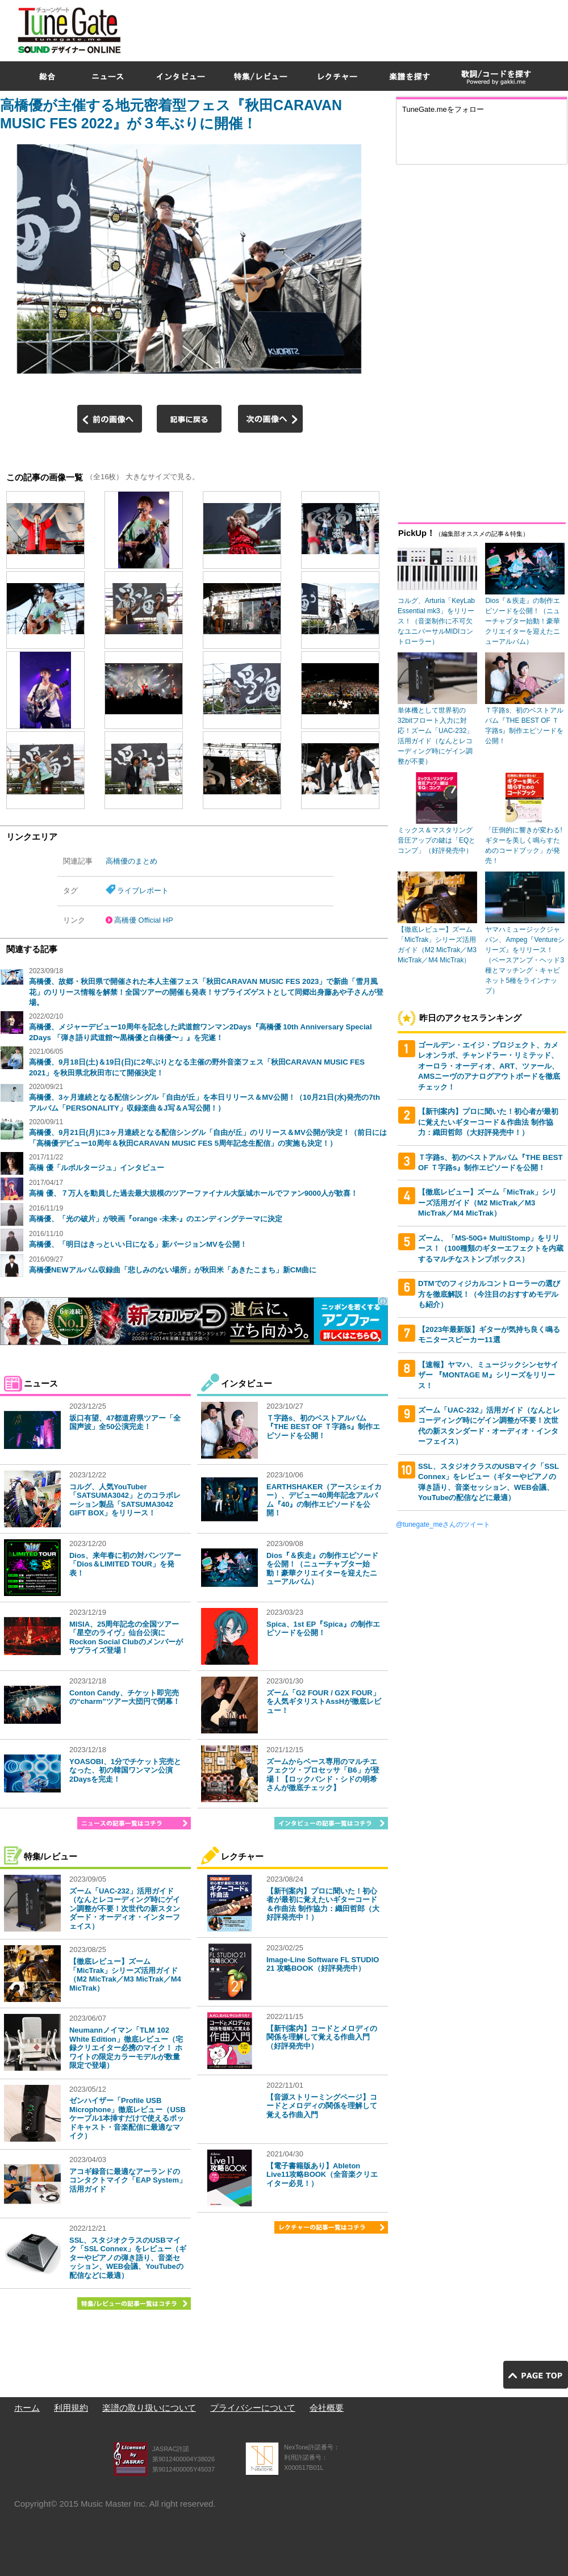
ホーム (27, 2407)
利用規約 (71, 2407)
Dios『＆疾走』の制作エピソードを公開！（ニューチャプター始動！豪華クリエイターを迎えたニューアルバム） (322, 1568)
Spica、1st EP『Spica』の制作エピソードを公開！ (323, 1628)
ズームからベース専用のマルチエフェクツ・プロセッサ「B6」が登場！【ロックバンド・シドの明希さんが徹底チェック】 (322, 1774)
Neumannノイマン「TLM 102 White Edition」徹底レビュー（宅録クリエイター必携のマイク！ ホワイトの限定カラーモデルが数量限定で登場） (126, 2048)
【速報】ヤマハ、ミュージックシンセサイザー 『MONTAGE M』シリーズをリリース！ (488, 1375)
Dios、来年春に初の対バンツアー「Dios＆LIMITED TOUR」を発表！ (125, 1564)
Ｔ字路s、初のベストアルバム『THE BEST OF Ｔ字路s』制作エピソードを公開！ (323, 1427)
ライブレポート (143, 890)
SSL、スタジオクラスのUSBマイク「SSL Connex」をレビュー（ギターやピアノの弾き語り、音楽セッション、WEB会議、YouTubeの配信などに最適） (127, 2258)
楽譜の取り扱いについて (149, 2407)
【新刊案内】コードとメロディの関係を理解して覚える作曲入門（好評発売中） (321, 2037)
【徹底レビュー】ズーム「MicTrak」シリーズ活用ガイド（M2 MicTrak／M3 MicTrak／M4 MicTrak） (125, 1974)
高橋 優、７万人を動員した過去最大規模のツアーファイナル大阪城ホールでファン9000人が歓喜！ (193, 1193)
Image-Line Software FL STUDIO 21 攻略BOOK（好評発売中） (322, 1964)
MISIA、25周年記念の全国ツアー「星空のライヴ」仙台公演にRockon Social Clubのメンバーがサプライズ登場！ (126, 1637)
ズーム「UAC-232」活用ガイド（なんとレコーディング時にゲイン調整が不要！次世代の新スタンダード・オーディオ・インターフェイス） (124, 1908)
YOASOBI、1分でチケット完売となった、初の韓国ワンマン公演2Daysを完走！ (125, 1770)
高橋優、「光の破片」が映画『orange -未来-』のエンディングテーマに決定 (155, 1218)
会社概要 (327, 2407)
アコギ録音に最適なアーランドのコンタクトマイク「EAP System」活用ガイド (127, 2180)
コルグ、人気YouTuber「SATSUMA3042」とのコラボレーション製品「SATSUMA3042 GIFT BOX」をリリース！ (125, 1500)
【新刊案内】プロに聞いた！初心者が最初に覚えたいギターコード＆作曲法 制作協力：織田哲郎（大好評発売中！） (322, 1904)
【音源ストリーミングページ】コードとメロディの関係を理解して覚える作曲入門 (321, 2106)
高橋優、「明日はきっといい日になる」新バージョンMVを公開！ (138, 1244)
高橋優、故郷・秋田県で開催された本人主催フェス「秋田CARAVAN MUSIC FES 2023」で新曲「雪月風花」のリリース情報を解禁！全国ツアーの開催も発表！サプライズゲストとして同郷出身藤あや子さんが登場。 (206, 992)
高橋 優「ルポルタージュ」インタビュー (96, 1167)
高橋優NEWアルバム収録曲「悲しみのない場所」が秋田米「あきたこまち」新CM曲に (172, 1270)
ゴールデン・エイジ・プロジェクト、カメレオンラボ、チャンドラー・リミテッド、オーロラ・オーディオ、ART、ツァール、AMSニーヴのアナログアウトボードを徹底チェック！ (489, 1066)
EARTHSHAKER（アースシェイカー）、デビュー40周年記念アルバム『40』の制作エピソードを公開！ (324, 1500)
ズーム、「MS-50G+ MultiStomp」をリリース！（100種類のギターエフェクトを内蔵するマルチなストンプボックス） (490, 1248)
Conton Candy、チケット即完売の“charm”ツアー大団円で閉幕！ (124, 1697)
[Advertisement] (401, 81)
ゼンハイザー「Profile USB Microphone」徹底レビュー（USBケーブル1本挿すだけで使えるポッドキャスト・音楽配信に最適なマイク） (127, 2118)
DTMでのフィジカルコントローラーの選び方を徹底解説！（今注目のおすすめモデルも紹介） (489, 1294)
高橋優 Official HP (143, 920)
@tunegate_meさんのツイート (443, 1524)
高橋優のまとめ (131, 861)
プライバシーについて (252, 2407)
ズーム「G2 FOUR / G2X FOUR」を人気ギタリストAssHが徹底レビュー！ (323, 1702)
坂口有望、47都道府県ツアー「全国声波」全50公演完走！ (125, 1422)
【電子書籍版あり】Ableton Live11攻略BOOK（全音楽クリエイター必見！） (322, 2175)
